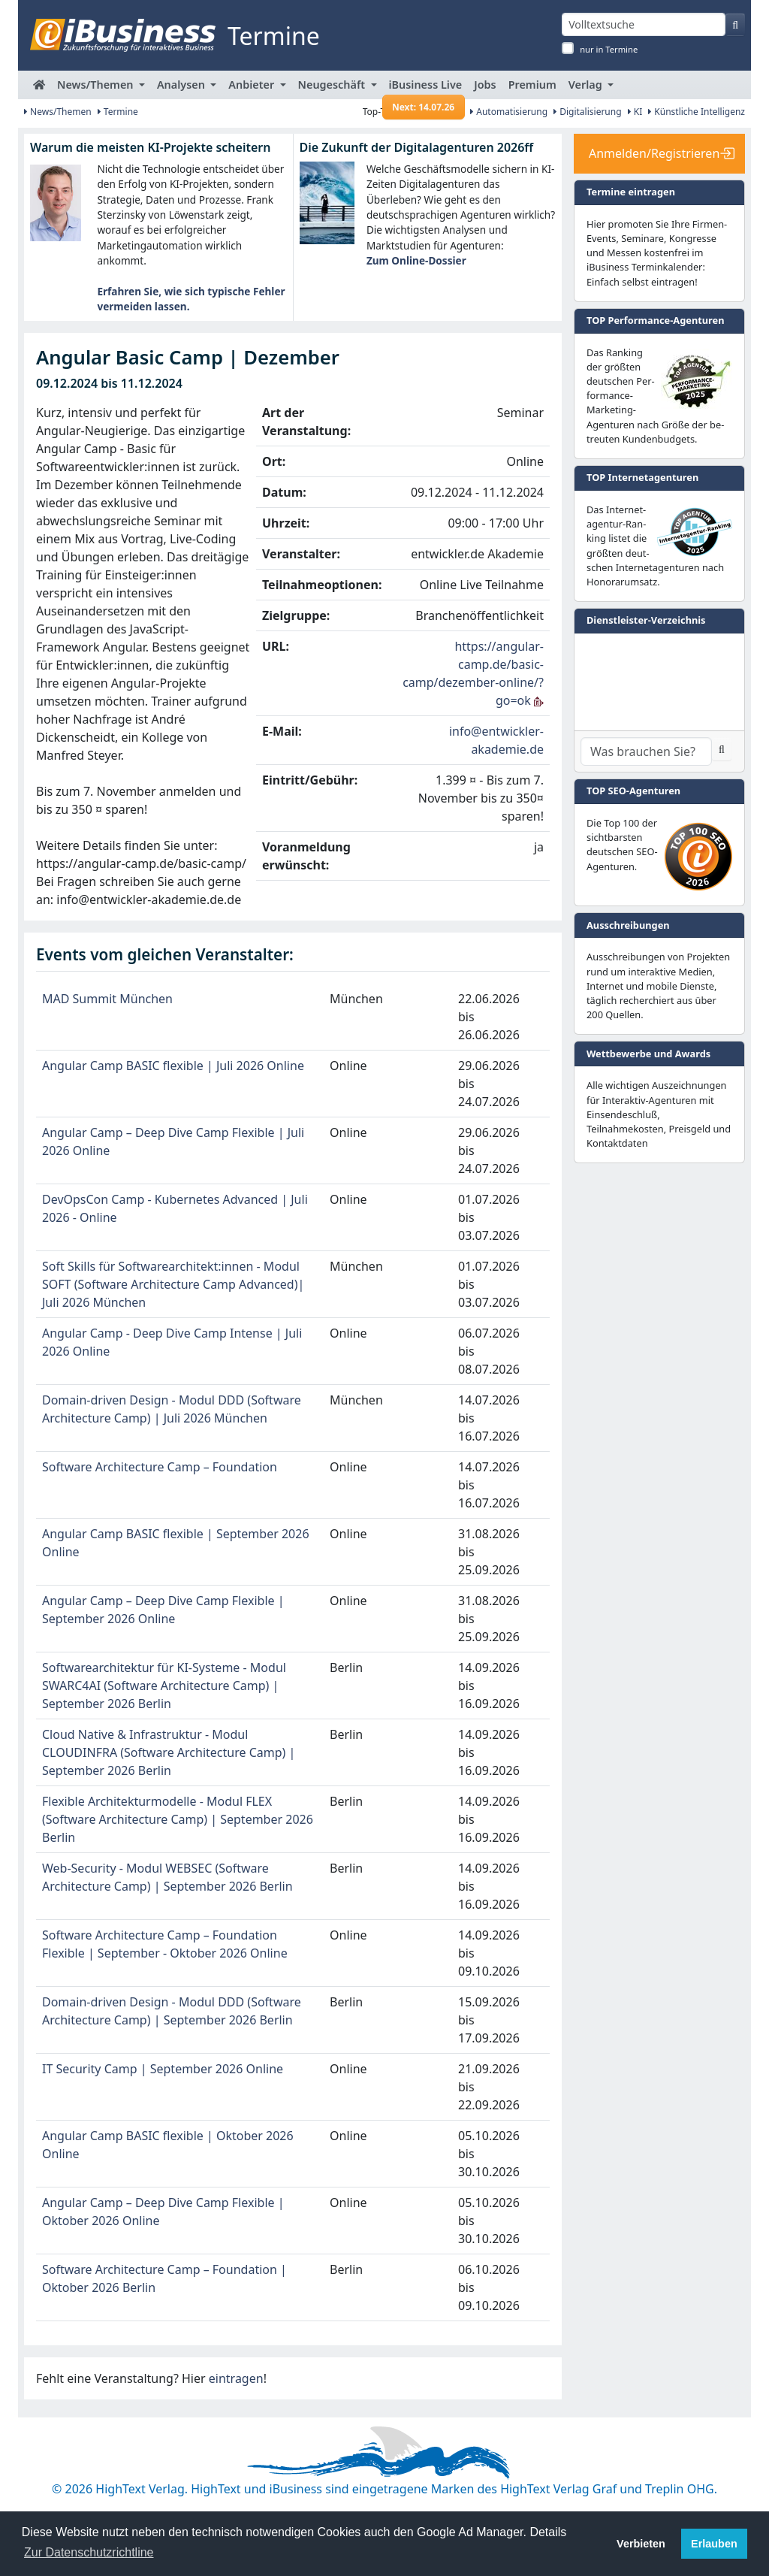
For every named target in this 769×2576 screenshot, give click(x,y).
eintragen (236, 2378)
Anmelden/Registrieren (654, 153)
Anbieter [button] (252, 84)
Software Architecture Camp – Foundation (159, 1467)
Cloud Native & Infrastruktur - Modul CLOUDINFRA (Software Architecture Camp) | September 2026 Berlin (168, 1752)
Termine (118, 111)
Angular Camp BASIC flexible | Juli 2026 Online (173, 1065)
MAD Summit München (107, 998)
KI (635, 111)
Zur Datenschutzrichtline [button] (89, 2552)
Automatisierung (508, 111)
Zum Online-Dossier (416, 260)
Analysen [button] (182, 84)
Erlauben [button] (714, 2544)
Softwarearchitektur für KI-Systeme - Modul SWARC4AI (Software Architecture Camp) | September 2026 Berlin (164, 1685)
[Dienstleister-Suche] (646, 751)
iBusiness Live (424, 88)
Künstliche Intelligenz (696, 111)
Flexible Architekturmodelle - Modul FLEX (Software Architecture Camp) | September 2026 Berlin (177, 1819)
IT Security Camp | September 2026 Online (162, 2068)
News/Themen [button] (96, 84)
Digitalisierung (587, 111)
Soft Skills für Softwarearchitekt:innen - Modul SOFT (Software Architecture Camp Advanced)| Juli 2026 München (173, 1284)
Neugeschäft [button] (333, 84)
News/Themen (58, 111)
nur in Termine (609, 49)
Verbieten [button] (641, 2544)
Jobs (485, 84)
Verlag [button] (586, 84)
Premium (532, 84)
